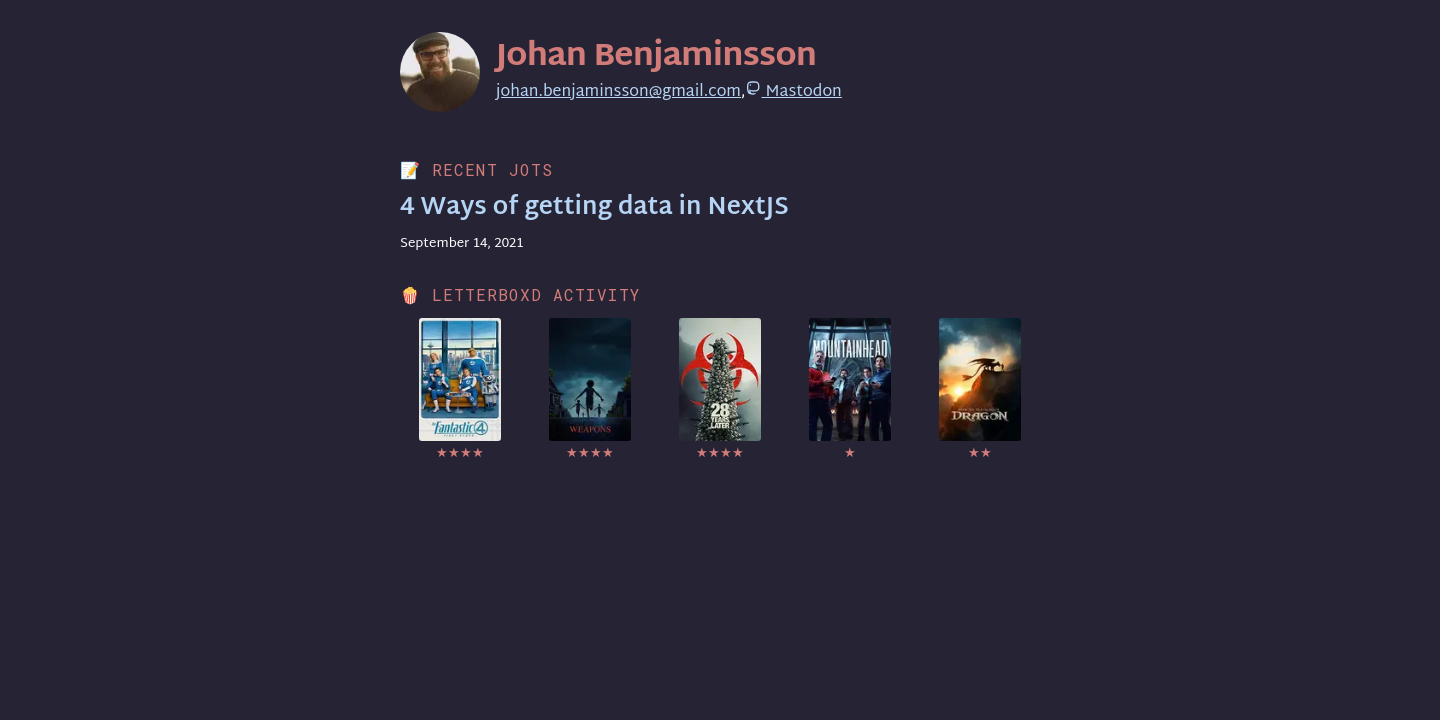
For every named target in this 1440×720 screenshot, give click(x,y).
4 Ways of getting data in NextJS (594, 208)
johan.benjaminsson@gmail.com (618, 92)
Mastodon (793, 92)
